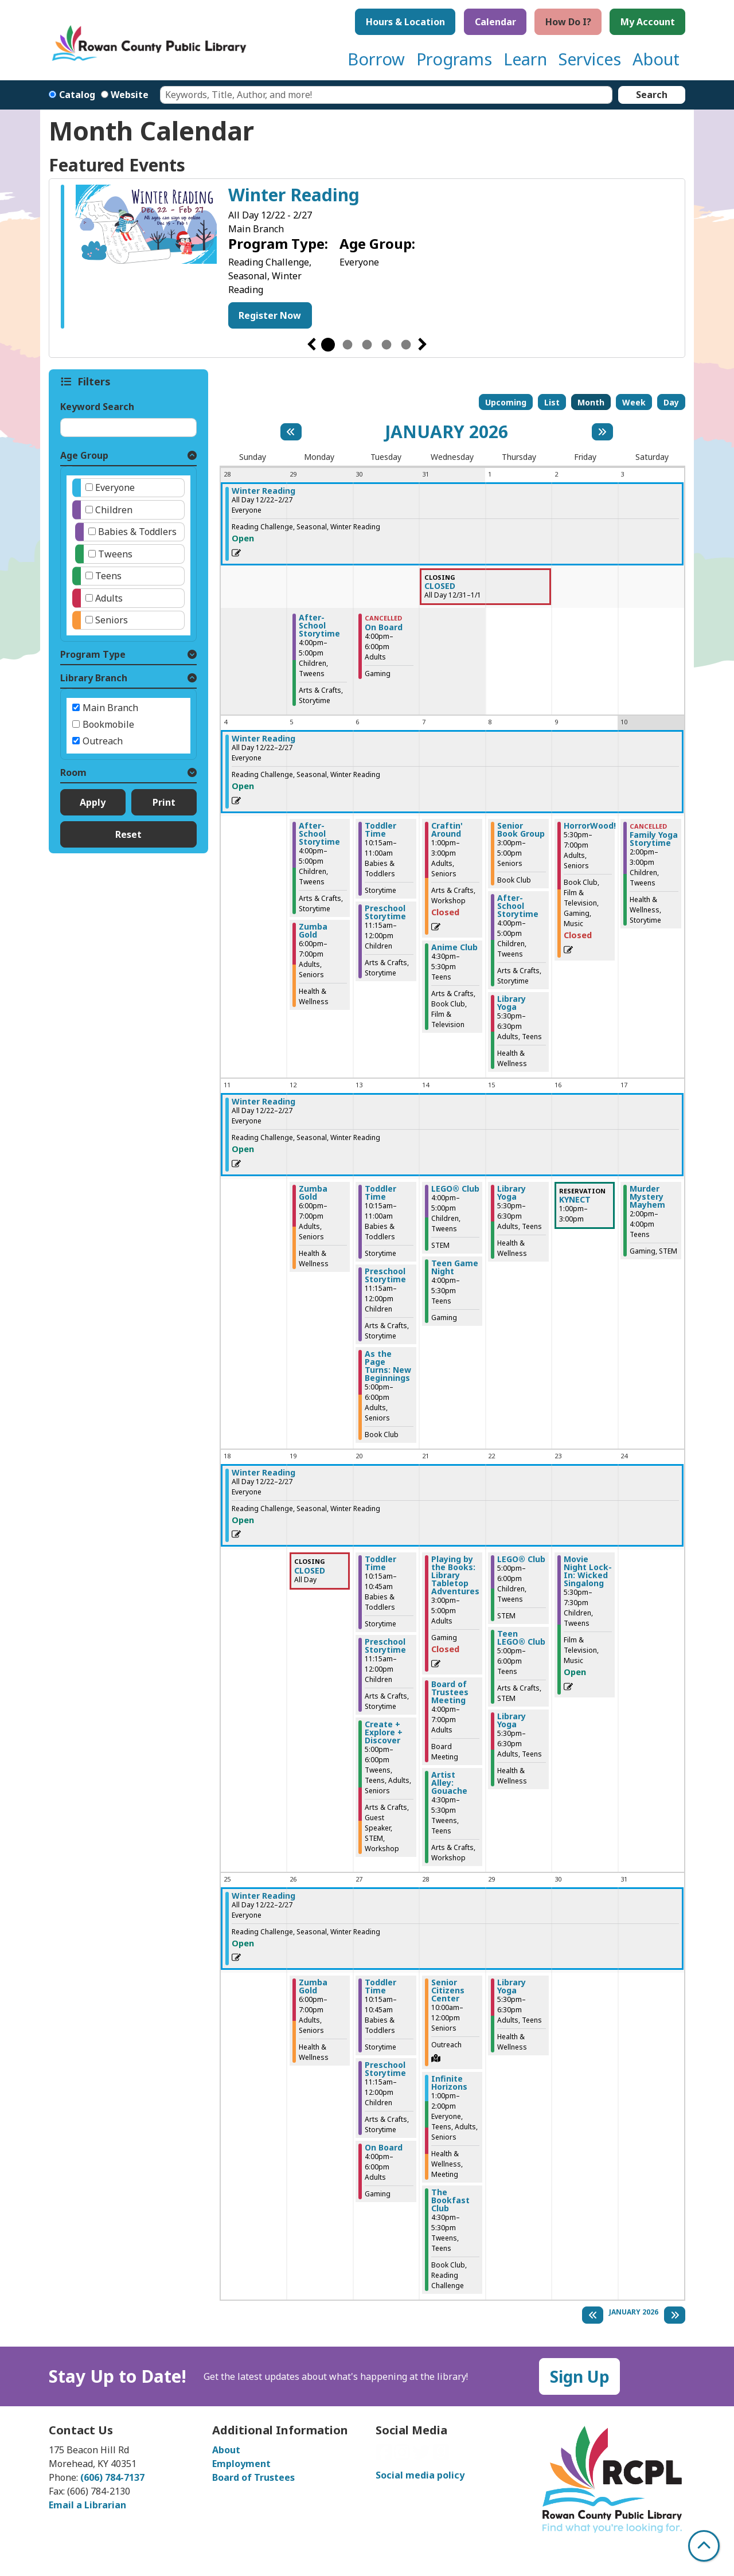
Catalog (77, 94)
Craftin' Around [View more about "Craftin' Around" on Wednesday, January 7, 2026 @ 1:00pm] (447, 830)
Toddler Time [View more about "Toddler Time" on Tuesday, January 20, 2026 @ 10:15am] (380, 1563)
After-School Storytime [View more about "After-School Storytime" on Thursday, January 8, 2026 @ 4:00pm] (517, 906)
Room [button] (73, 772)
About (226, 2450)
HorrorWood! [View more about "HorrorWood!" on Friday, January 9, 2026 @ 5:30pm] (590, 826)
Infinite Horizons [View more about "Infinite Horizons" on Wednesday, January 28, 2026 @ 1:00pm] (449, 2083)
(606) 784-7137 (112, 2477)
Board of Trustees (253, 2477)
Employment (241, 2463)
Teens (108, 575)
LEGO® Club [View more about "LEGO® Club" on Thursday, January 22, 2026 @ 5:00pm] (521, 1559)
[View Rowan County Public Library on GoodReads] (441, 2455)
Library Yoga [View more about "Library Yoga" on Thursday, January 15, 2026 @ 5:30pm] (511, 1193)
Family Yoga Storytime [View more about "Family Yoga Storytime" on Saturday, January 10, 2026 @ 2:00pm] (654, 839)
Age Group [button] (84, 455)
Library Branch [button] (93, 678)
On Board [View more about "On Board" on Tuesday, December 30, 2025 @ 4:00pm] (384, 627)
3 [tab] (367, 345)
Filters (94, 381)
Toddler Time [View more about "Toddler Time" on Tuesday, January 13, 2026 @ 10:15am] (380, 1193)
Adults (109, 598)
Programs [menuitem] (454, 59)
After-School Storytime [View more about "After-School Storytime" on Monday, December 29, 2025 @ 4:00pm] (319, 626)
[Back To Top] (704, 2546)
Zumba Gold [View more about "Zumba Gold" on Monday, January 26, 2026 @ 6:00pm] (313, 1986)
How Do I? (568, 21)
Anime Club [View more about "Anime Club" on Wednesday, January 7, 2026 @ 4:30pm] (454, 947)
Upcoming (505, 402)
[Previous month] (291, 431)
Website (130, 94)
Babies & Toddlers (137, 531)
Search (651, 94)
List (552, 402)
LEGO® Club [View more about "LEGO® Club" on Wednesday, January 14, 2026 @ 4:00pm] (455, 1189)
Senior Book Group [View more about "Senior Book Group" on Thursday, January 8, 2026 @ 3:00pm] (521, 830)
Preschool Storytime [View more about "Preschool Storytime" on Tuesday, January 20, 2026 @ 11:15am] (385, 1646)
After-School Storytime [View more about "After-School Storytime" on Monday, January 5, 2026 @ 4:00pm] (319, 834)
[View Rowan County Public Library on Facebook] (385, 2455)
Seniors (111, 620)
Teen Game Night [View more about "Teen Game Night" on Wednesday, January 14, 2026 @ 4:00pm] (454, 1267)
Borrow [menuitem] (376, 59)
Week (634, 402)
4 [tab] (386, 345)
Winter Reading (294, 195)
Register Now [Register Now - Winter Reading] (270, 315)
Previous (311, 345)
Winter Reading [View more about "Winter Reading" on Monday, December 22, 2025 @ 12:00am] (263, 491)
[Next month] (602, 431)
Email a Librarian (87, 2505)
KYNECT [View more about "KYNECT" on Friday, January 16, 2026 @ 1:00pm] (575, 1200)
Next (423, 345)
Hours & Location (405, 21)
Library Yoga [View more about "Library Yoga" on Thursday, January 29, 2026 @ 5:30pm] (511, 1986)
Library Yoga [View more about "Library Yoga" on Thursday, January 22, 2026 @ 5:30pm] (511, 1720)
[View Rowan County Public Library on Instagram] (403, 2455)
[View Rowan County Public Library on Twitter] (422, 2455)
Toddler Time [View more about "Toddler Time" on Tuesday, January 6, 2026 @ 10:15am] (380, 830)
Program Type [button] (93, 654)
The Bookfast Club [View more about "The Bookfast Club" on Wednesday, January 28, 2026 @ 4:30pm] (450, 2200)
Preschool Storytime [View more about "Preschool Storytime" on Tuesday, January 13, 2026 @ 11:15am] (385, 1275)
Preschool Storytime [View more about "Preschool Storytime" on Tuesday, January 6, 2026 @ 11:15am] (385, 912)
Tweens (115, 554)
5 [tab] (406, 345)
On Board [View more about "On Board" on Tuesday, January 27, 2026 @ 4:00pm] (384, 2148)
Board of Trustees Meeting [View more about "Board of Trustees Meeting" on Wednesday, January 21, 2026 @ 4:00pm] (449, 1692)
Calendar (495, 21)
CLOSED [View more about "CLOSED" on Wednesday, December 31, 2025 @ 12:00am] (439, 586)
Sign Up (580, 2376)
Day (671, 402)
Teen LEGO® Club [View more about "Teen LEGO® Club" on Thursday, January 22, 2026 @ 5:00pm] (521, 1638)
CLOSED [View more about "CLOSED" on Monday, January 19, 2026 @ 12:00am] (309, 1571)
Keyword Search (97, 406)
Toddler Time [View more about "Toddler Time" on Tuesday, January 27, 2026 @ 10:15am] (380, 1986)
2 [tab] (347, 345)
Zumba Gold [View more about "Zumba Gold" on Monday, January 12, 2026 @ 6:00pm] (313, 1193)
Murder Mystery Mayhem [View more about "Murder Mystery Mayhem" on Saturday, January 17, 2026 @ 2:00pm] (647, 1197)
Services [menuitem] (590, 59)
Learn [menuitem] (525, 59)
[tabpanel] (367, 258)
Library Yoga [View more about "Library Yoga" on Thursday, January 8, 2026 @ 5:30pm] (511, 1003)
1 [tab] (328, 345)
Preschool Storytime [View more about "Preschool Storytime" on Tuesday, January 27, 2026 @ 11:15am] (385, 2069)
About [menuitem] (656, 59)
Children (113, 510)
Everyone (115, 487)
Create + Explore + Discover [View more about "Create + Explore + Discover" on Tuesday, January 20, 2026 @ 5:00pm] (384, 1732)
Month (590, 402)
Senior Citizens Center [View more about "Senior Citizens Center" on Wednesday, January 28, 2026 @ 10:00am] (447, 1990)
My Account (647, 21)
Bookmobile (108, 724)
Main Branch (110, 707)
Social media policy (420, 2475)
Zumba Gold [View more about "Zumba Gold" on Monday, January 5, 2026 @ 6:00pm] (313, 931)
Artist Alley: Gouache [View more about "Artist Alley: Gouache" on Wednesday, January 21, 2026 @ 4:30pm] (449, 1783)
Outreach (103, 741)
